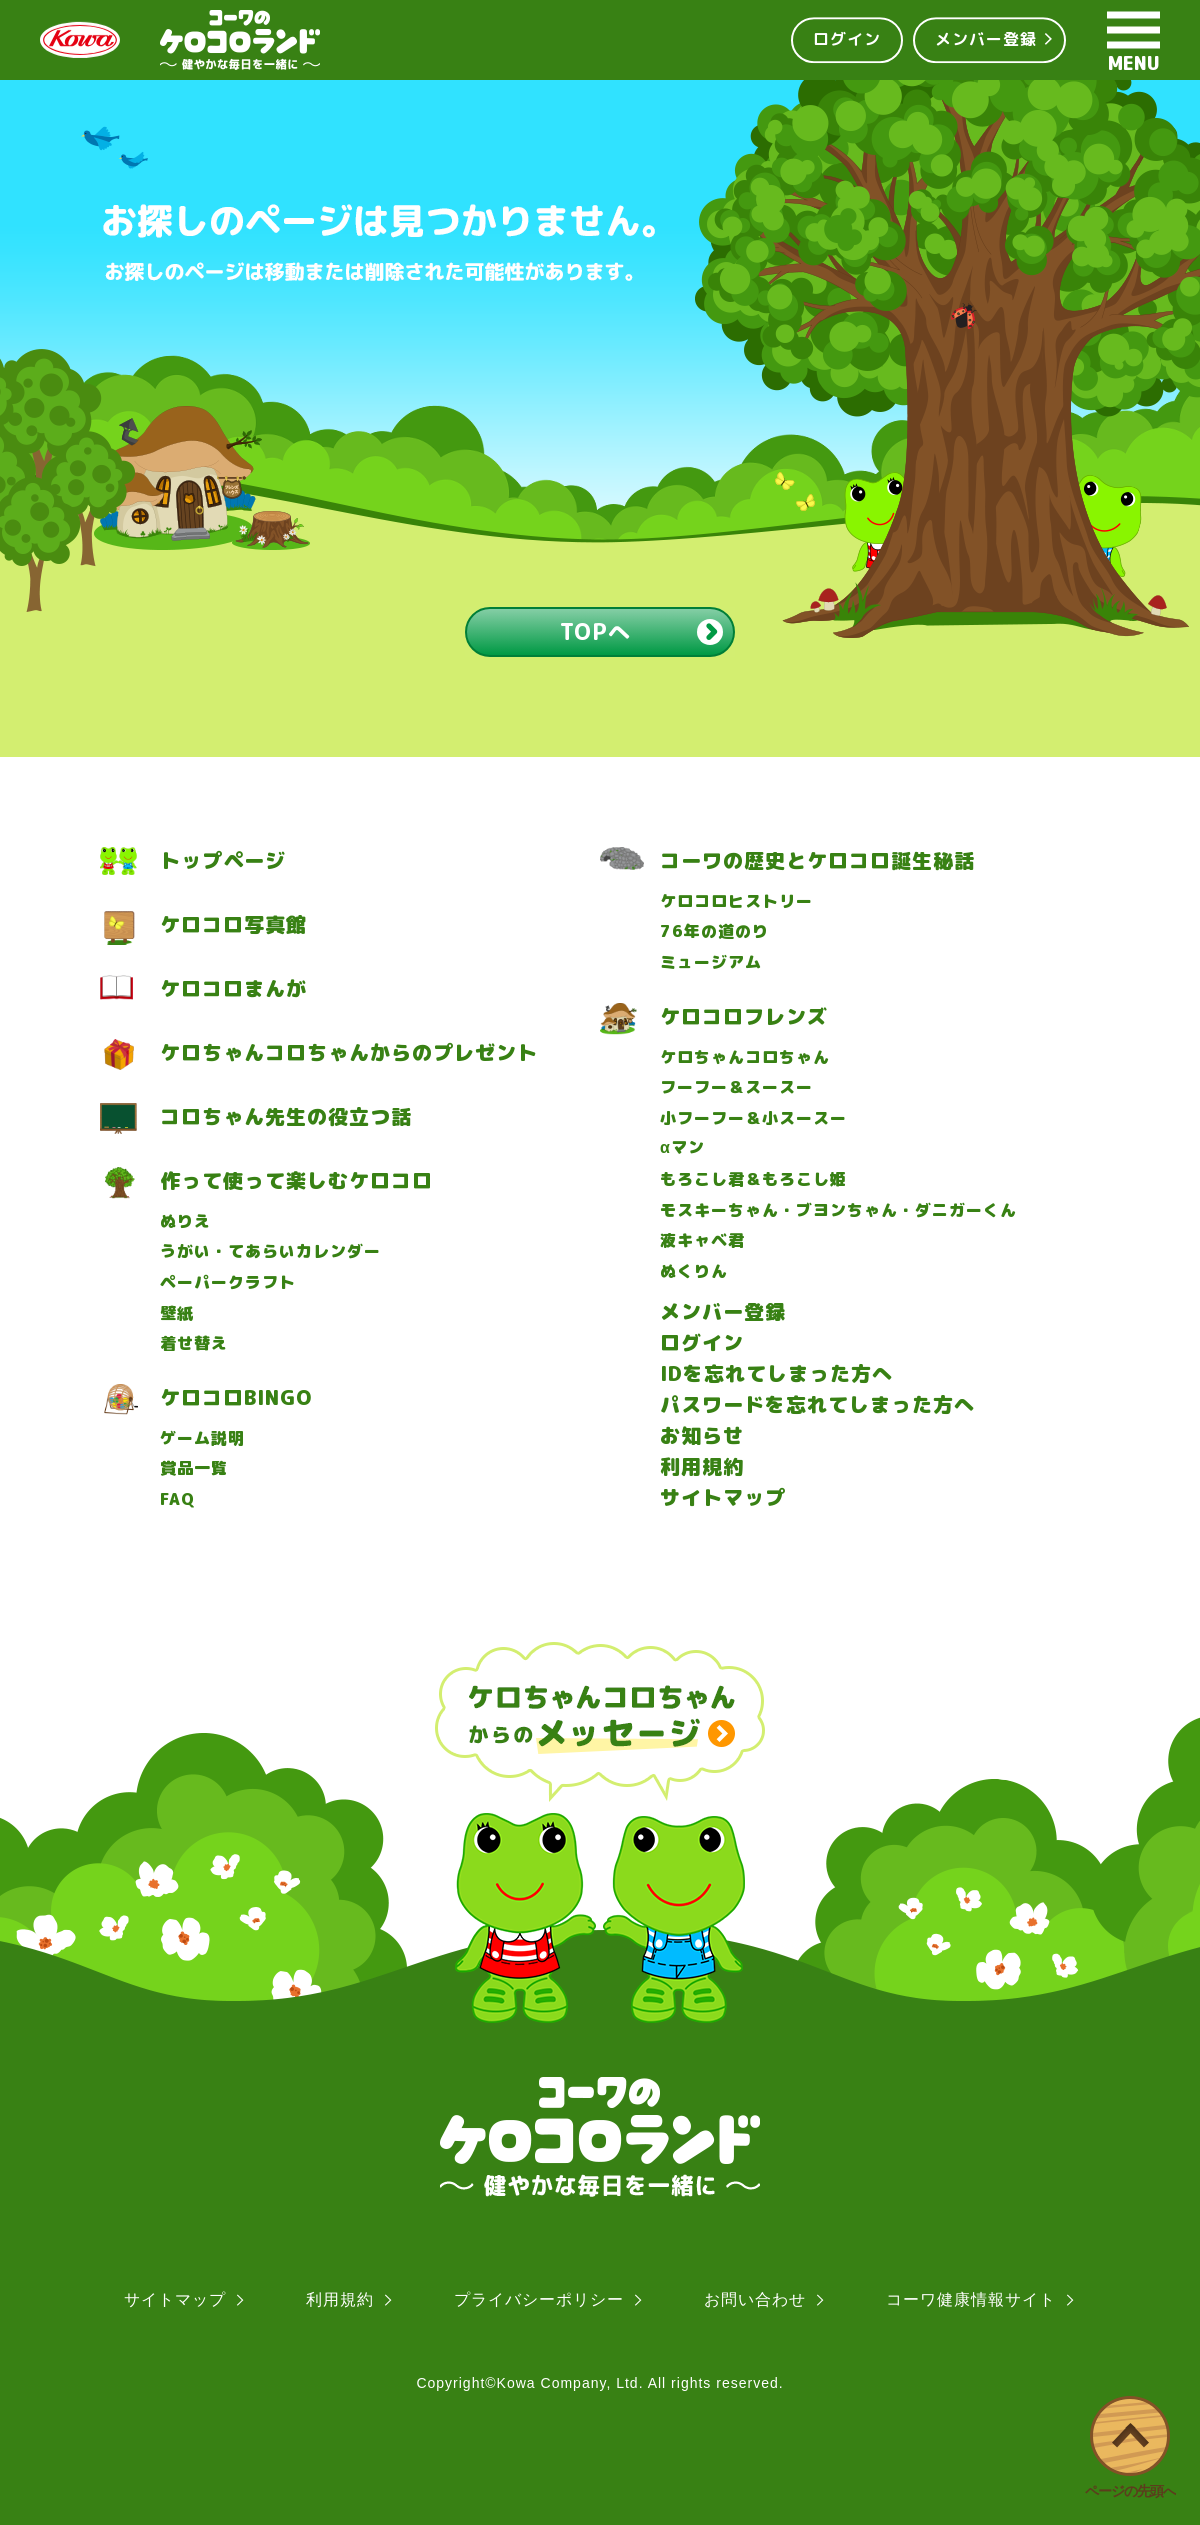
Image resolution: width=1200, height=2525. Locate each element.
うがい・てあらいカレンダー (270, 1251)
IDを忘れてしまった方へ (776, 1373)
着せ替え (194, 1343)
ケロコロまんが (233, 988)
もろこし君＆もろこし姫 (753, 1179)
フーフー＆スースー (736, 1087)
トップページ (223, 860)
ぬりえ (185, 1221)
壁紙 (177, 1313)
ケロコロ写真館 (233, 924)
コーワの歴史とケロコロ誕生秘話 (817, 860)
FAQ (177, 1499)
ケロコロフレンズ (744, 1016)
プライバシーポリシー (539, 2299)
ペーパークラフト (228, 1282)
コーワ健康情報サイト (971, 2299)
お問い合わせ (755, 2299)
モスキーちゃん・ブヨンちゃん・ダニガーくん (838, 1210)
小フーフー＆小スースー (753, 1118)
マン (682, 1147)
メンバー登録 (986, 39)
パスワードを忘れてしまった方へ (817, 1404)
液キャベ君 (702, 1240)
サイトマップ (723, 1497)
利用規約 (702, 1466)
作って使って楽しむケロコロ (296, 1180)
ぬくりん (694, 1271)
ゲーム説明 (202, 1438)
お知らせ (702, 1435)
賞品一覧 (194, 1468)
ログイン (847, 39)
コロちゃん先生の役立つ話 (286, 1116)
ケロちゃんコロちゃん (745, 1057)
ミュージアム (711, 962)
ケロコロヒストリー (736, 901)
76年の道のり (714, 931)
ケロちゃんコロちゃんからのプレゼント (349, 1052)
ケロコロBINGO (236, 1397)
